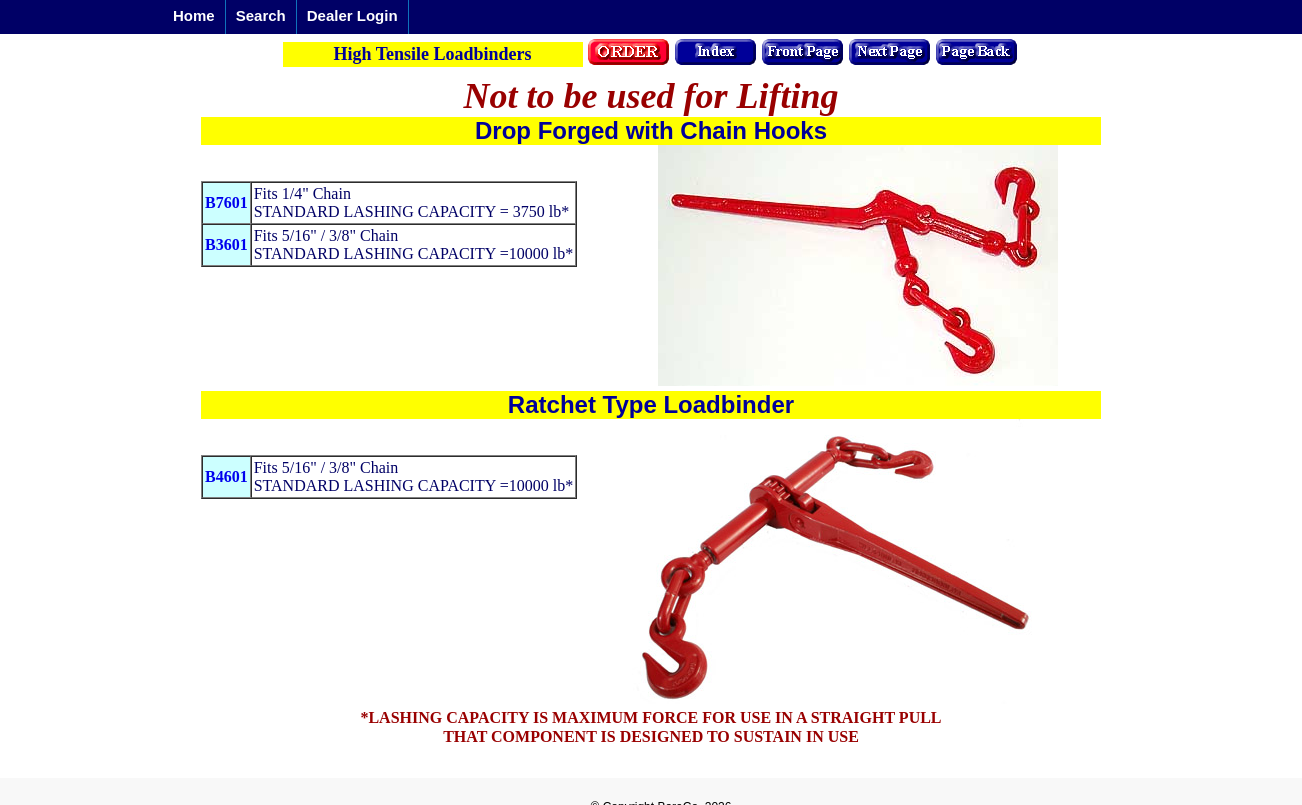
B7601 (226, 202)
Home (194, 15)
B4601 (226, 476)
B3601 (226, 244)
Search (261, 15)
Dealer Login (352, 15)
